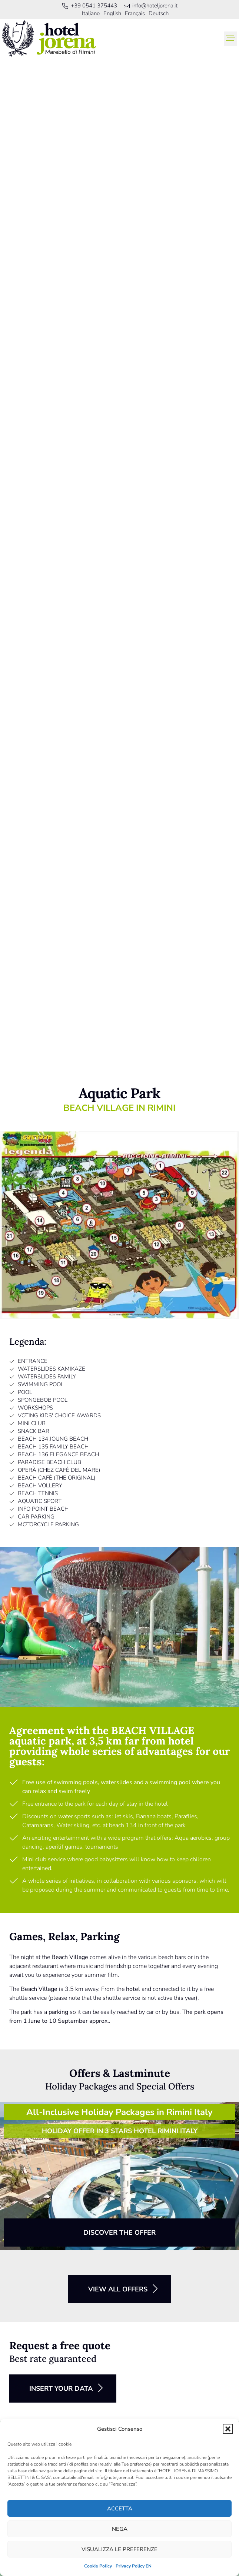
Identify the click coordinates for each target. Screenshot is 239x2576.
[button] (228, 2429)
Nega (119, 2529)
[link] (49, 38)
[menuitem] (91, 13)
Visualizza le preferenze (119, 2549)
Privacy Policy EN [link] (134, 2566)
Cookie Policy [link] (98, 2566)
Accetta (119, 2508)
